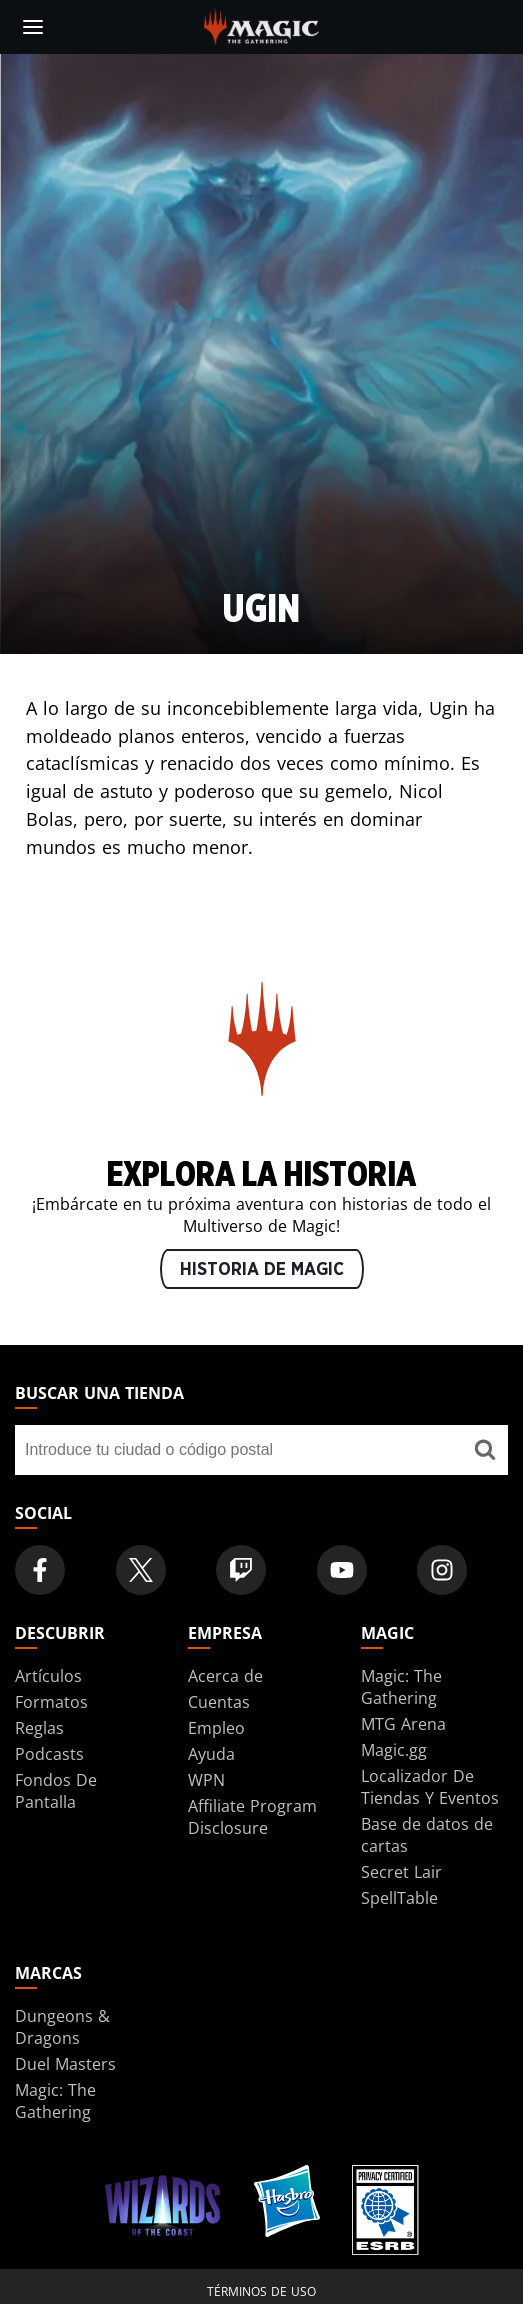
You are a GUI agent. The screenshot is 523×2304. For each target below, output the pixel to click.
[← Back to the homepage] (261, 25)
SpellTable (399, 1898)
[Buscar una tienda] (485, 1450)
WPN (206, 1780)
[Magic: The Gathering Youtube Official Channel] (342, 1570)
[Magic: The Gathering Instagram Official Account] (442, 1570)
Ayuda (211, 1754)
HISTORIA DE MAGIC (262, 1270)
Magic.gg (394, 1750)
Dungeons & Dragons (62, 2027)
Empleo (216, 1728)
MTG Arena (403, 1724)
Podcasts (49, 1754)
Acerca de (225, 1676)
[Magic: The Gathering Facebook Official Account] (40, 1570)
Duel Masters (65, 2064)
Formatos (51, 1702)
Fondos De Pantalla (56, 1791)
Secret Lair (401, 1872)
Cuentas (219, 1702)
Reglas (39, 1728)
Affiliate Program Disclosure (252, 1817)
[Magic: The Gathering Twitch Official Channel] (241, 1570)
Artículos (48, 1676)
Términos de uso (261, 2291)
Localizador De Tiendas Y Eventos (430, 1787)
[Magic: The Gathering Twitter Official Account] (141, 1570)
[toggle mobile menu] (33, 27)
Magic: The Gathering (401, 1687)
